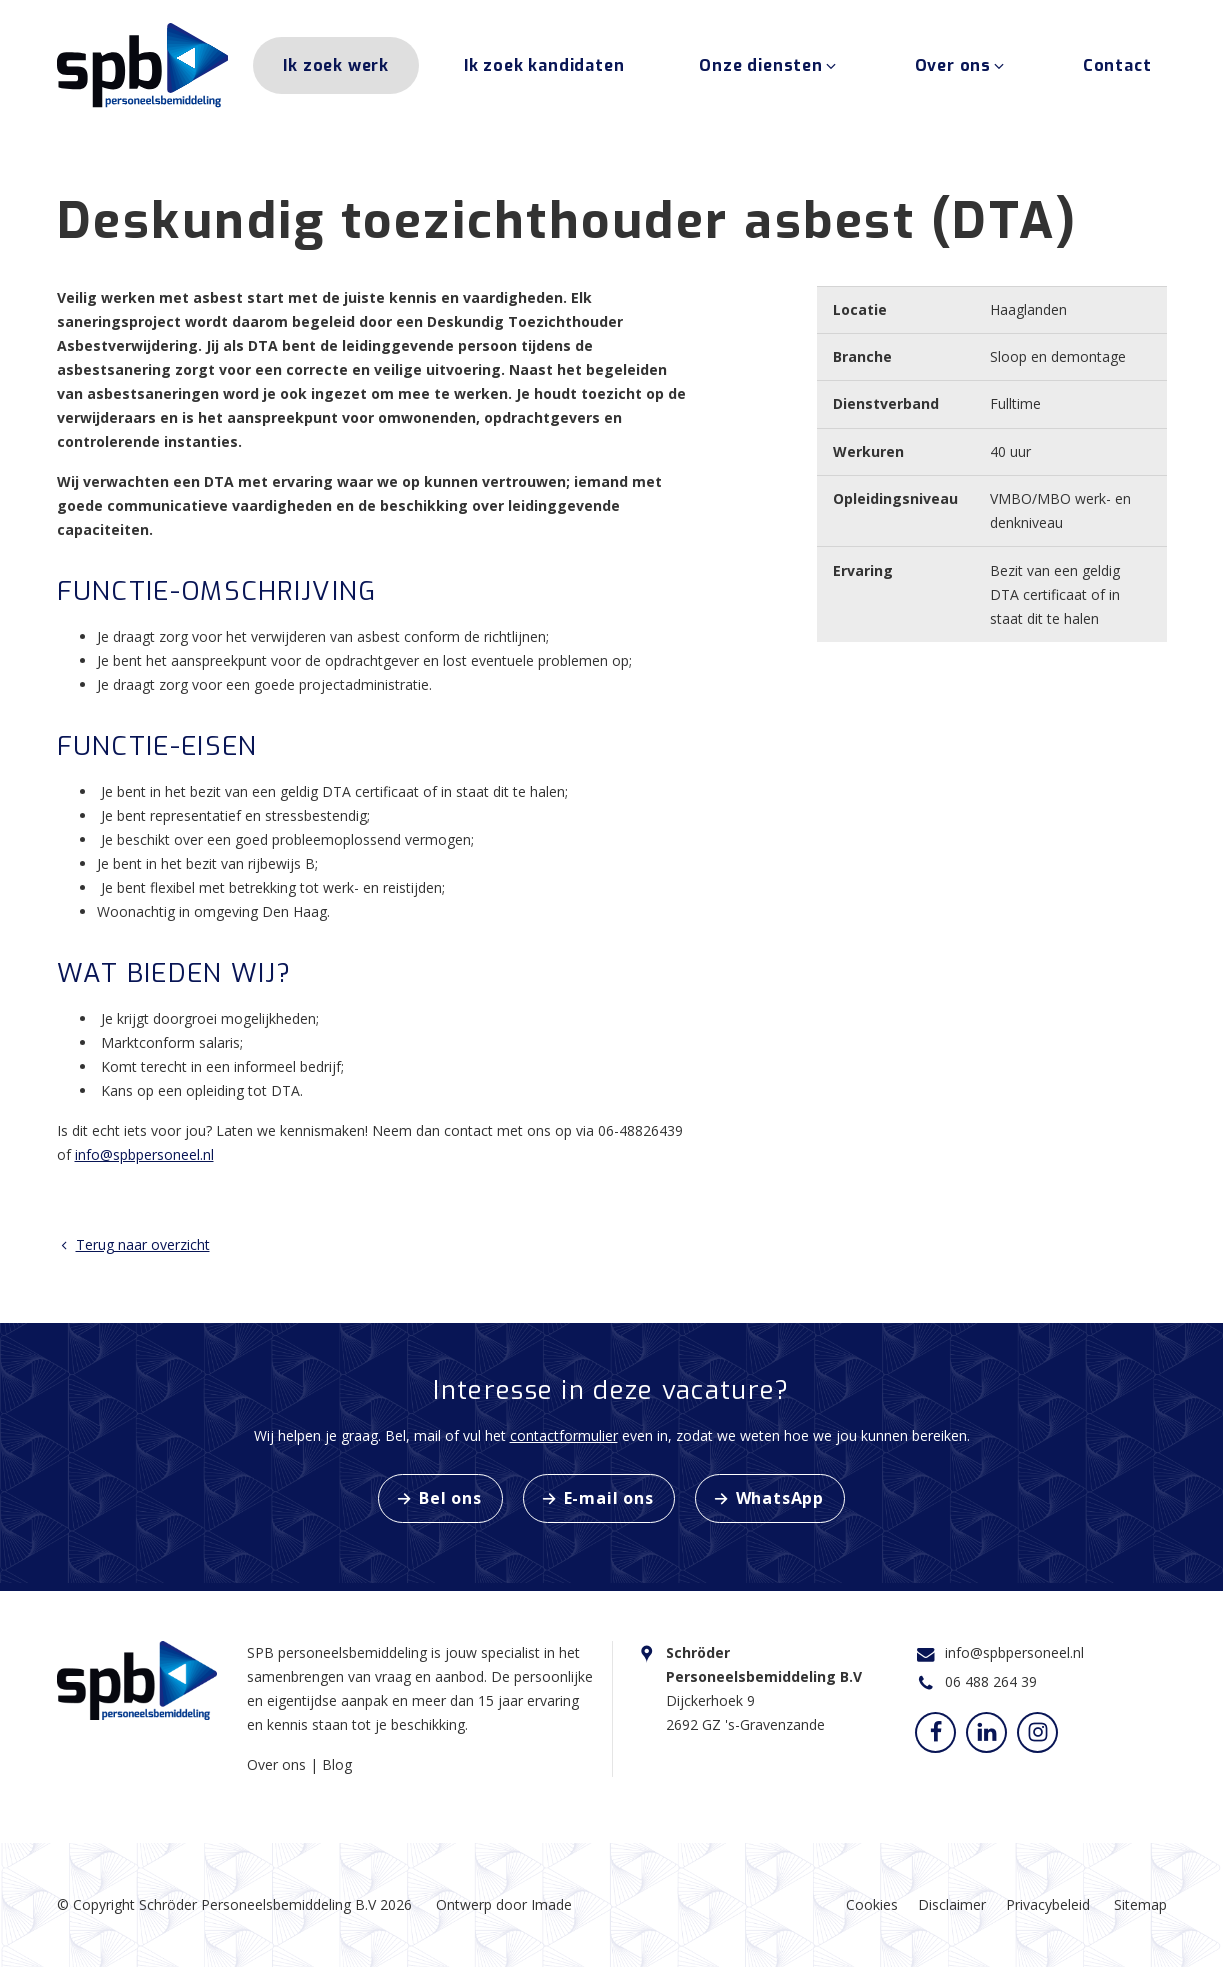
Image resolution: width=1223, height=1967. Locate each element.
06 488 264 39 (991, 1681)
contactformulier (564, 1435)
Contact (1117, 68)
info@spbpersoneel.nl (144, 1154)
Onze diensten (769, 68)
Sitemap (1140, 1904)
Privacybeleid (1048, 1904)
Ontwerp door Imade (504, 1904)
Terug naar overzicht (133, 1244)
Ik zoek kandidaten (544, 68)
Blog (337, 1764)
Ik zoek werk (336, 68)
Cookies (872, 1904)
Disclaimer (952, 1904)
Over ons (961, 68)
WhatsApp (780, 1498)
